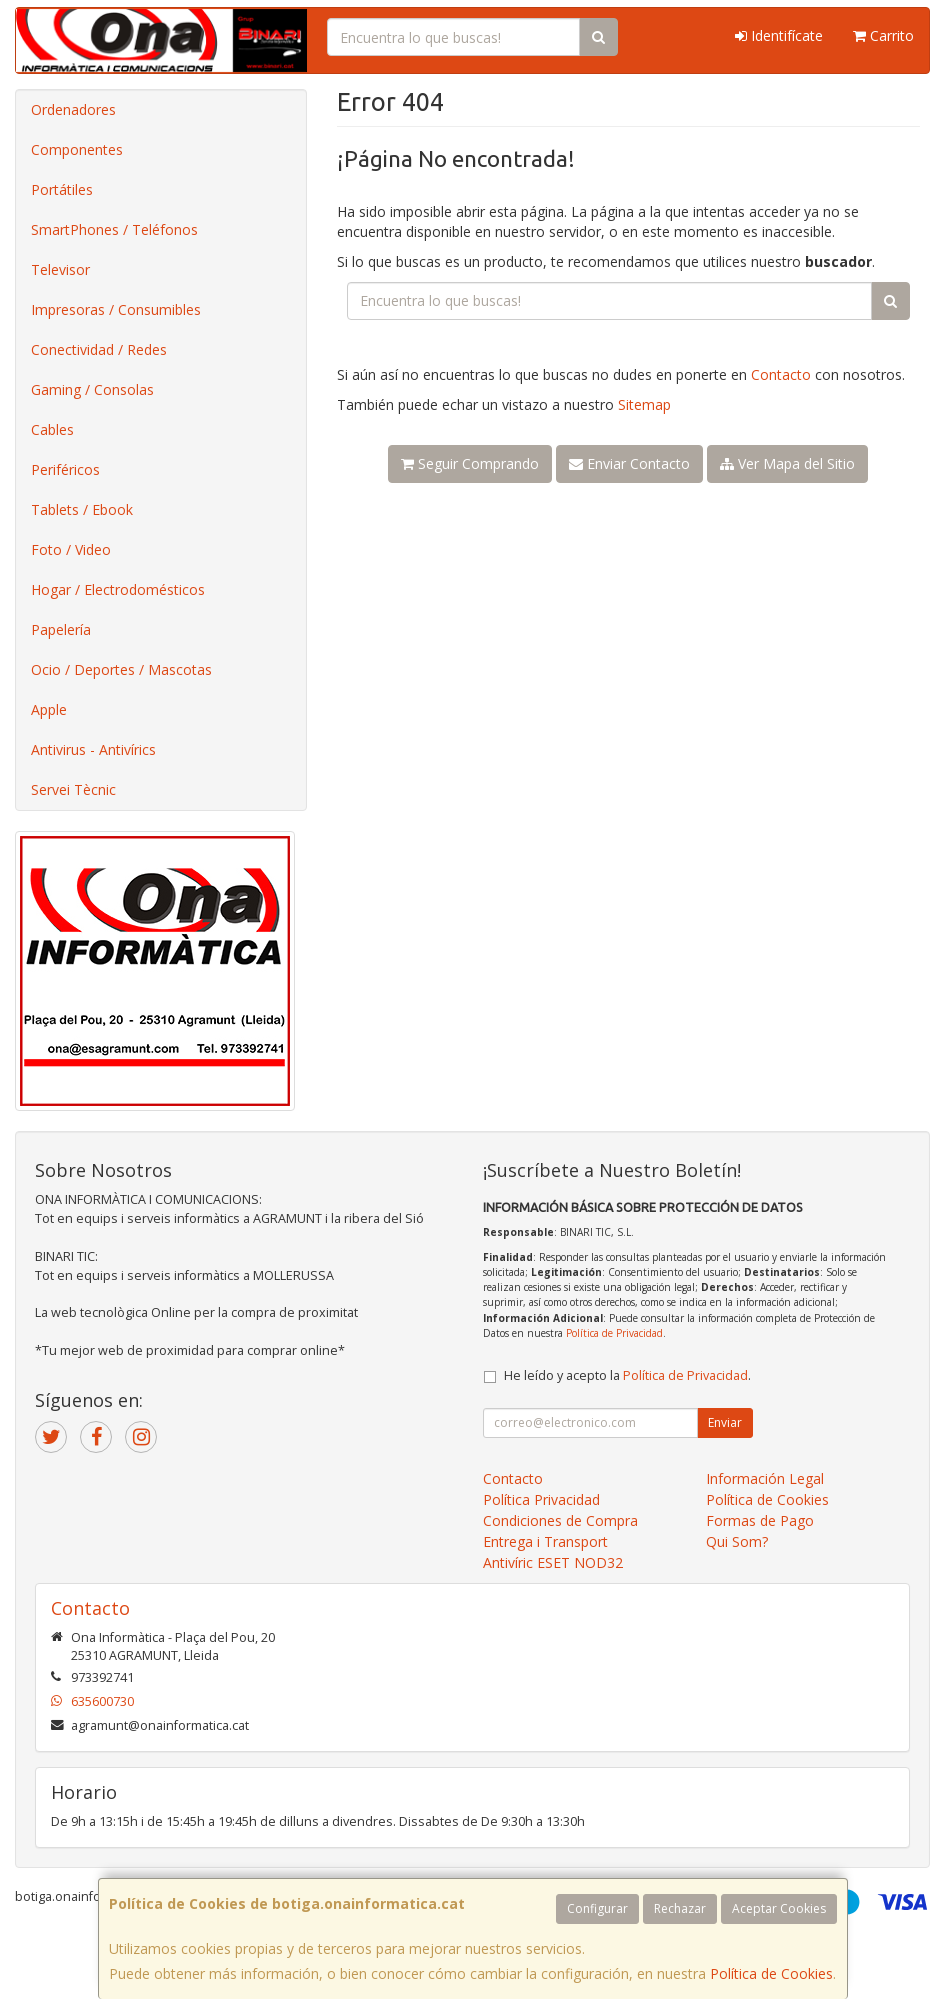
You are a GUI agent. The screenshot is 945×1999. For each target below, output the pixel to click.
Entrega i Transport (545, 1541)
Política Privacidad (541, 1499)
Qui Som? (737, 1541)
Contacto (781, 374)
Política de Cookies (771, 1973)
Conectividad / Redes (99, 349)
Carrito (883, 35)
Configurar (597, 1908)
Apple (49, 709)
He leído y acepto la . (627, 1375)
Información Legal (765, 1478)
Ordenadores (73, 109)
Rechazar (680, 1908)
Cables (52, 429)
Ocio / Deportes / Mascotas (121, 669)
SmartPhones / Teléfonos (114, 229)
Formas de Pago (760, 1520)
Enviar (725, 1422)
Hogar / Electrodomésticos (118, 589)
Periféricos (65, 469)
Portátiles (62, 189)
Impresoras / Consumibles (116, 309)
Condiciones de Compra (560, 1520)
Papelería (61, 629)
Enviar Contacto (629, 463)
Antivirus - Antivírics (93, 749)
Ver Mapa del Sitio (787, 463)
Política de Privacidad (614, 1333)
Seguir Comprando (470, 463)
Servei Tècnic (73, 789)
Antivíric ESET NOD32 (553, 1562)
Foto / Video (71, 549)
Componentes (77, 149)
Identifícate (779, 35)
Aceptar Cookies (779, 1908)
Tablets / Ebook (82, 509)
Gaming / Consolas (92, 389)
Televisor (60, 269)
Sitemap (644, 404)
